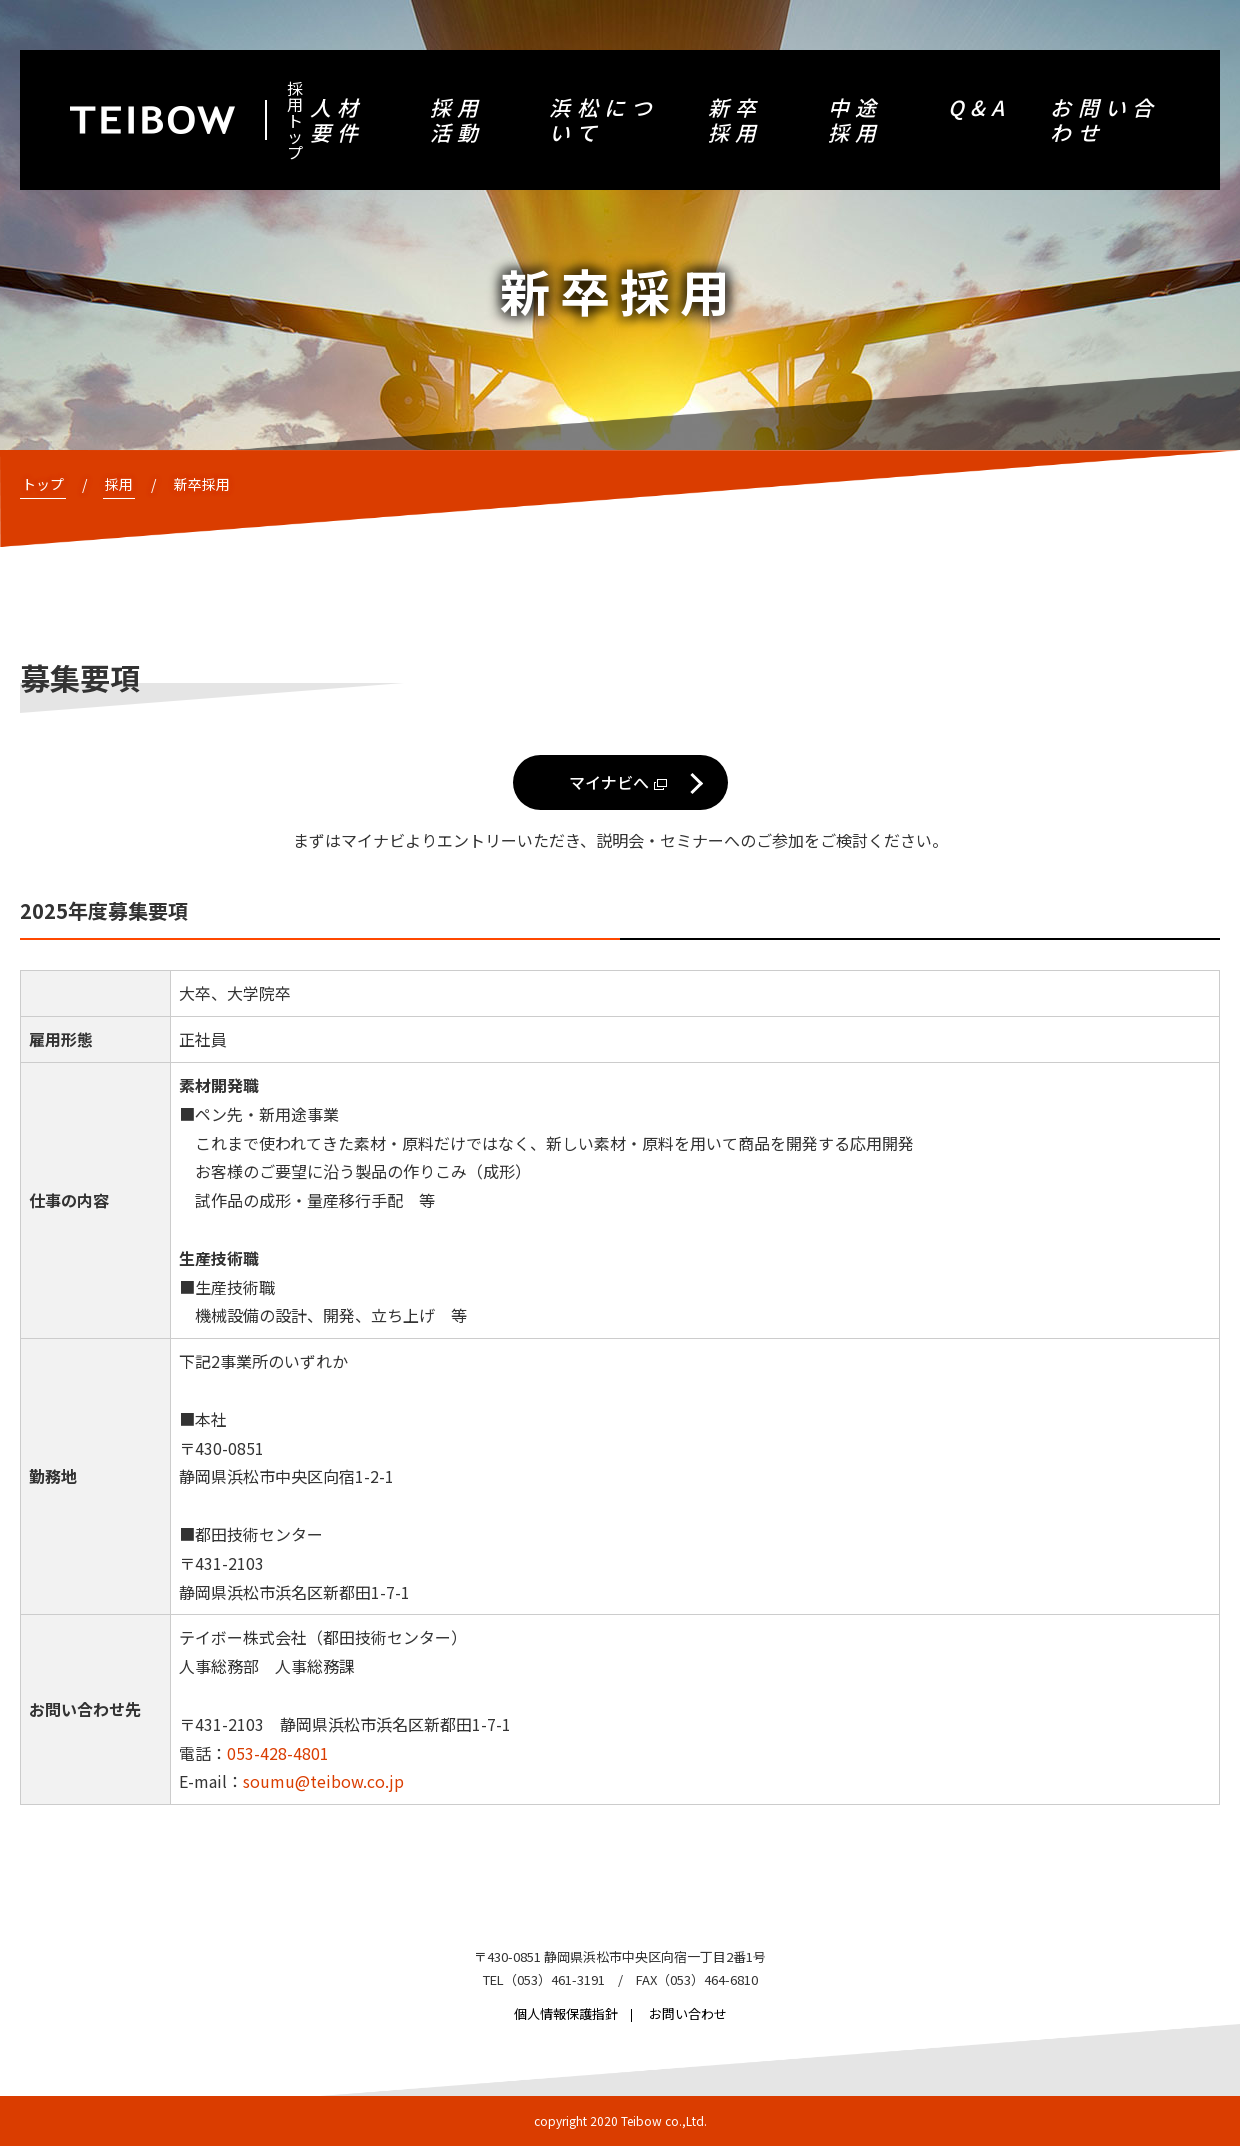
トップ (43, 484)
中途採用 (855, 120)
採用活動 (457, 120)
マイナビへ (609, 782)
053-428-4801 (278, 1753)
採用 (119, 484)
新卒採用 (735, 120)
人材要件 (337, 120)
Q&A (979, 107)
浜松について (603, 120)
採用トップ (295, 120)
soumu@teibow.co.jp (323, 1781)
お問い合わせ (1104, 120)
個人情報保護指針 (566, 2013)
